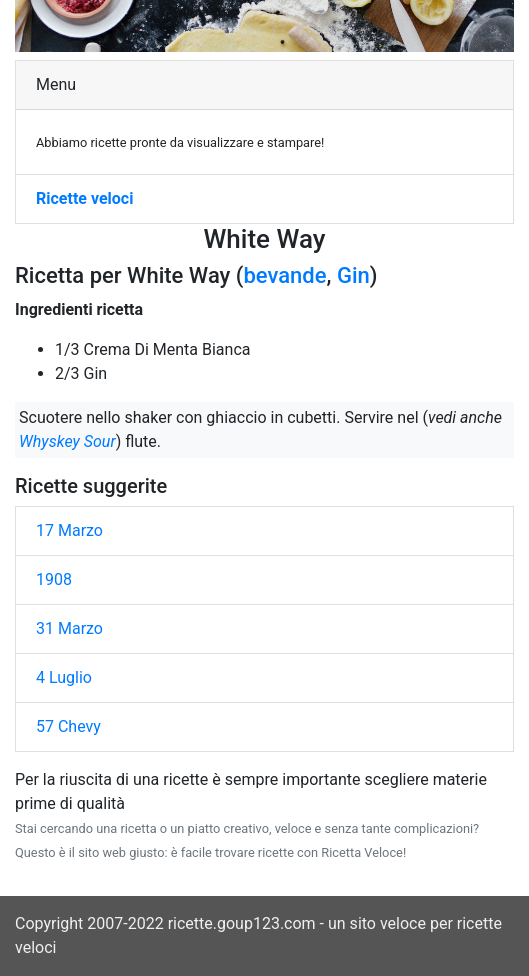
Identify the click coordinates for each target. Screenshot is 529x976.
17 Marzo (69, 530)
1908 (54, 579)
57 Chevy (68, 726)
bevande (284, 275)
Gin (353, 275)
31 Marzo (69, 628)
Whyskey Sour (67, 441)
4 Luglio (64, 677)
